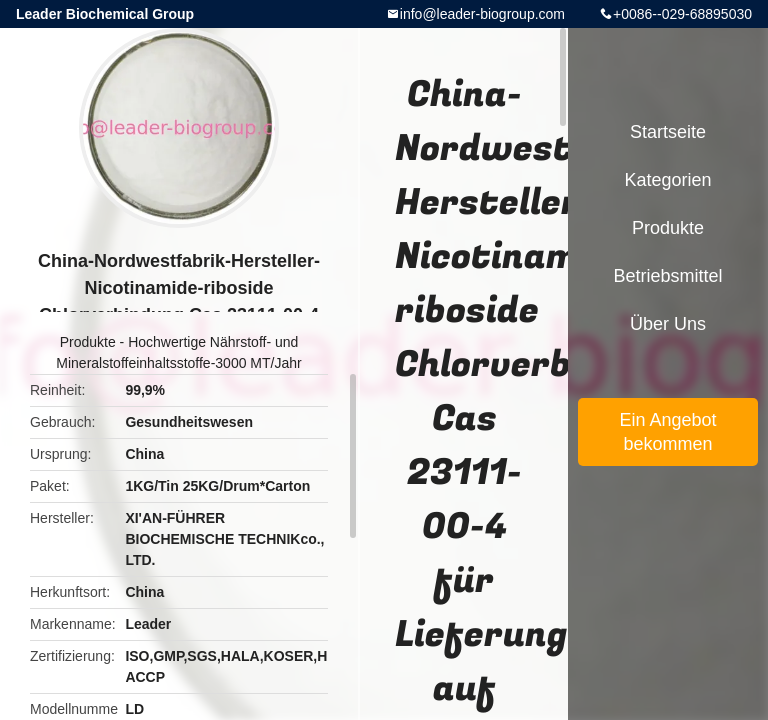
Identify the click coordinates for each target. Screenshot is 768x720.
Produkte (88, 342)
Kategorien (667, 180)
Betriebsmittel (667, 276)
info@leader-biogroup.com (482, 14)
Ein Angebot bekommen (667, 432)
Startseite (668, 132)
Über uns (668, 324)
